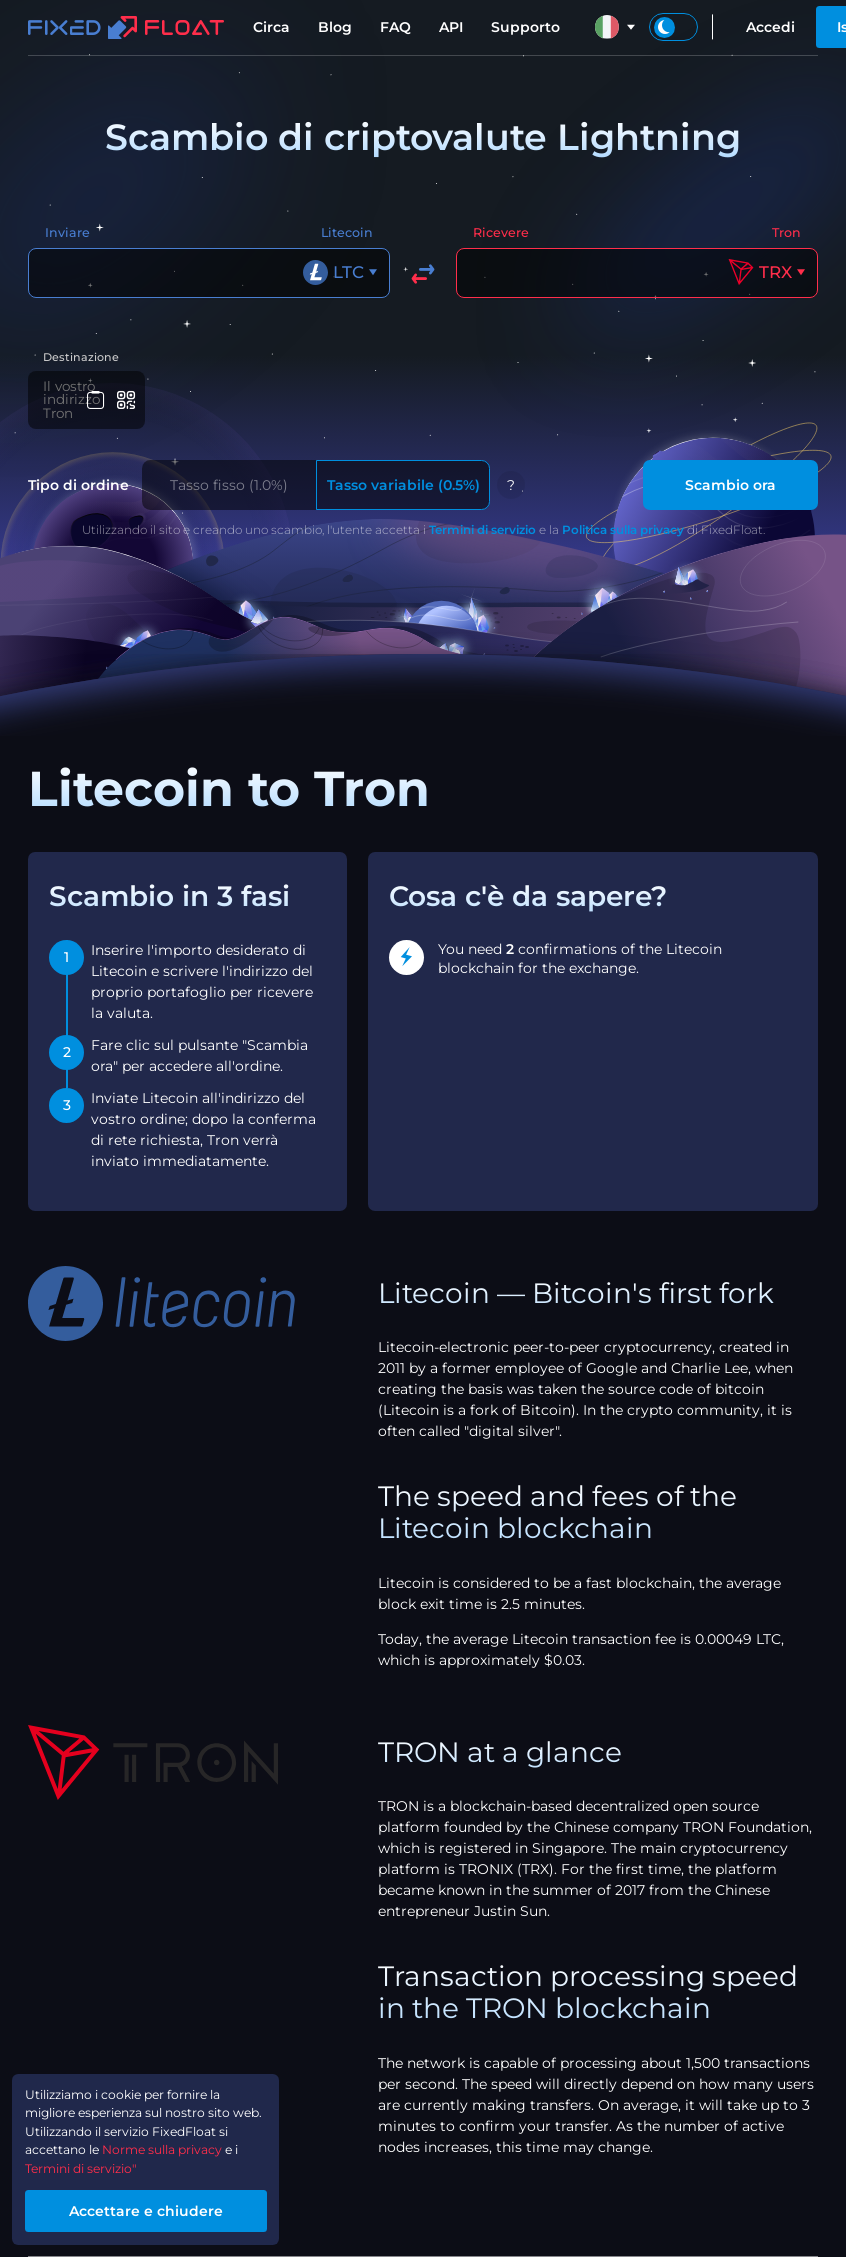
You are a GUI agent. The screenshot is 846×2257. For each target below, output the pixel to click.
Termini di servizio (482, 520)
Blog (335, 27)
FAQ (395, 27)
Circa (271, 27)
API (451, 27)
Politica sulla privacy (623, 520)
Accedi (770, 27)
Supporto (525, 27)
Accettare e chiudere (166, 2208)
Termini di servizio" (94, 2162)
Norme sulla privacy (188, 2141)
